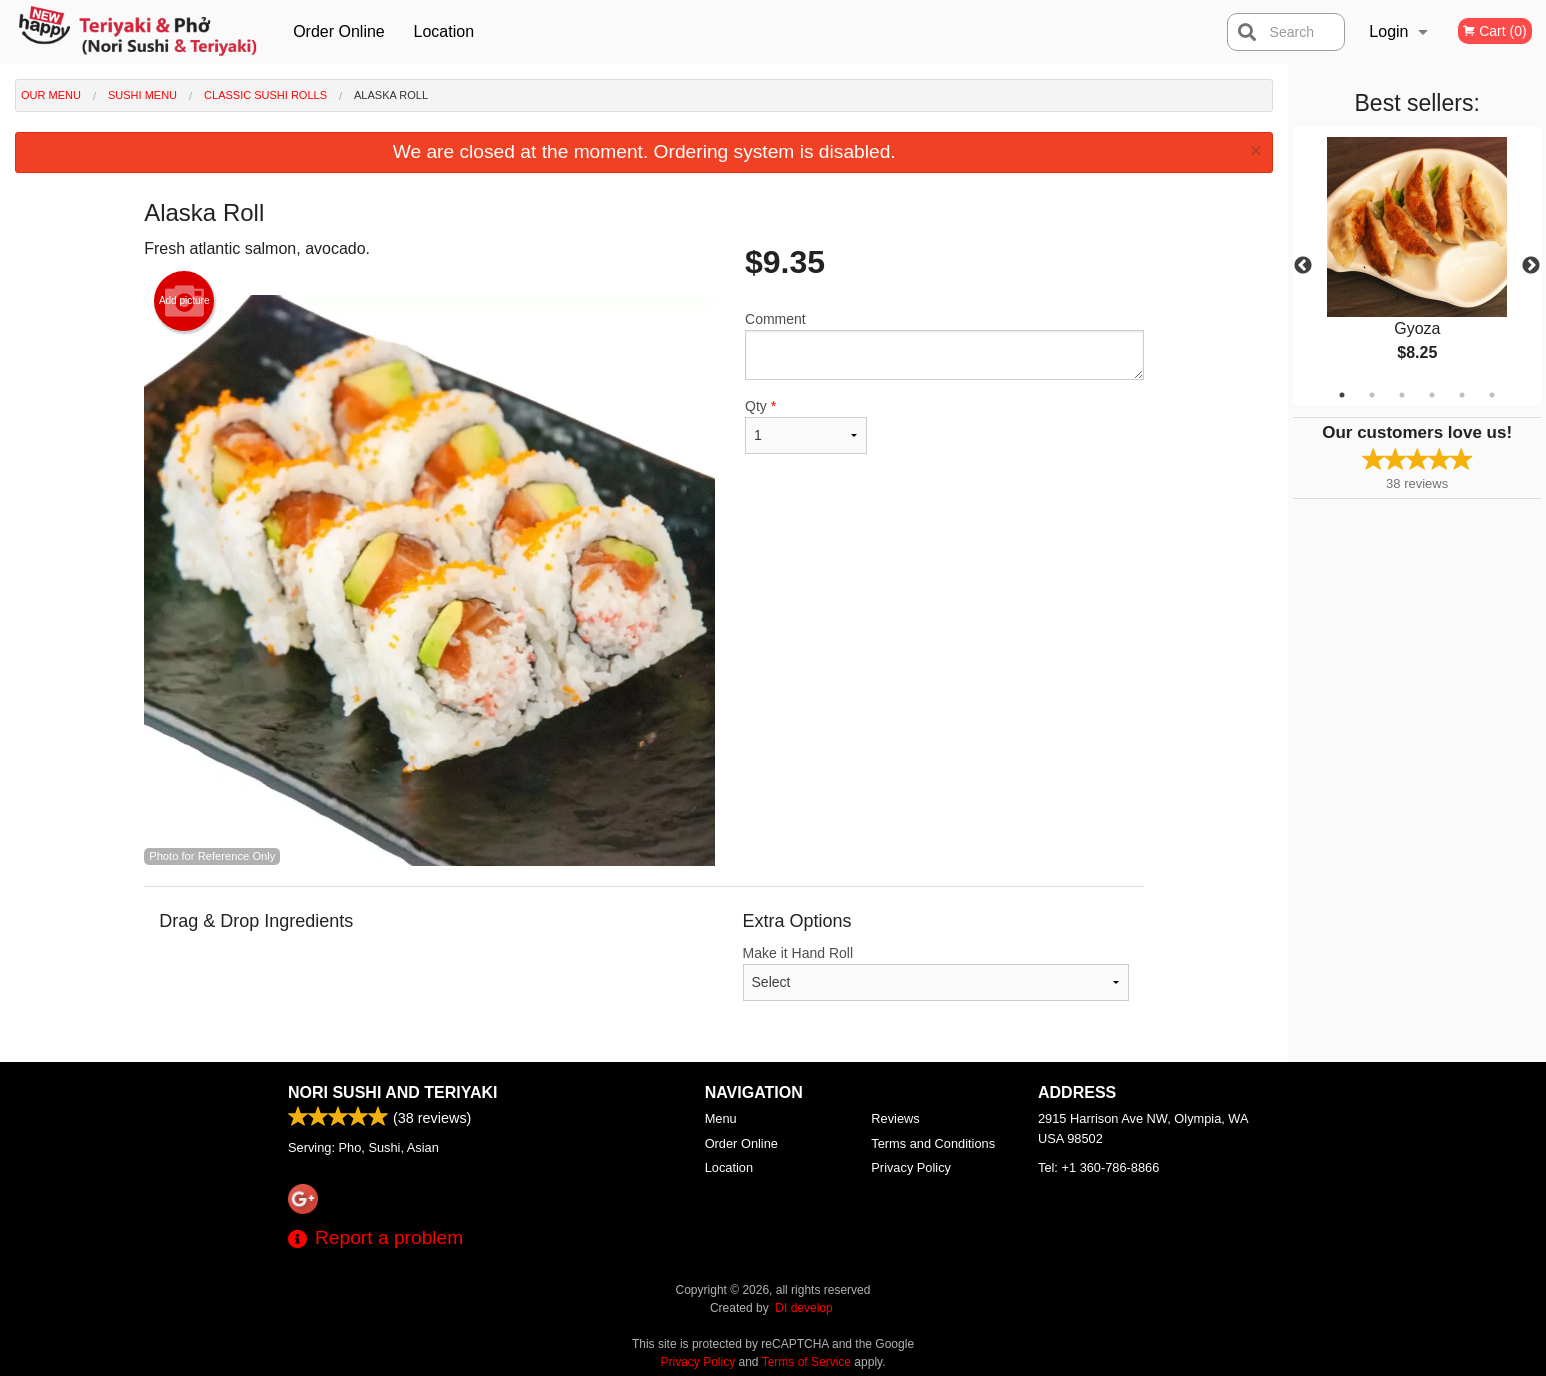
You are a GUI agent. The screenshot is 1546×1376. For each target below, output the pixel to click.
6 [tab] (1492, 395)
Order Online (339, 31)
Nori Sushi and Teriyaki (393, 1092)
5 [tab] (1462, 395)
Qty (806, 426)
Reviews (895, 1118)
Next (1531, 266)
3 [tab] (1402, 395)
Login (1388, 31)
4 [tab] (1432, 395)
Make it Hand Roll (936, 973)
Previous (1303, 266)
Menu (721, 1118)
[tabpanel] (1417, 266)
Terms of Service (806, 1362)
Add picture (184, 301)
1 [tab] (1342, 395)
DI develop (803, 1308)
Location (444, 31)
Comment (944, 345)
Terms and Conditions (933, 1143)
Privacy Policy (911, 1167)
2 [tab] (1372, 395)
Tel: (1098, 1167)
